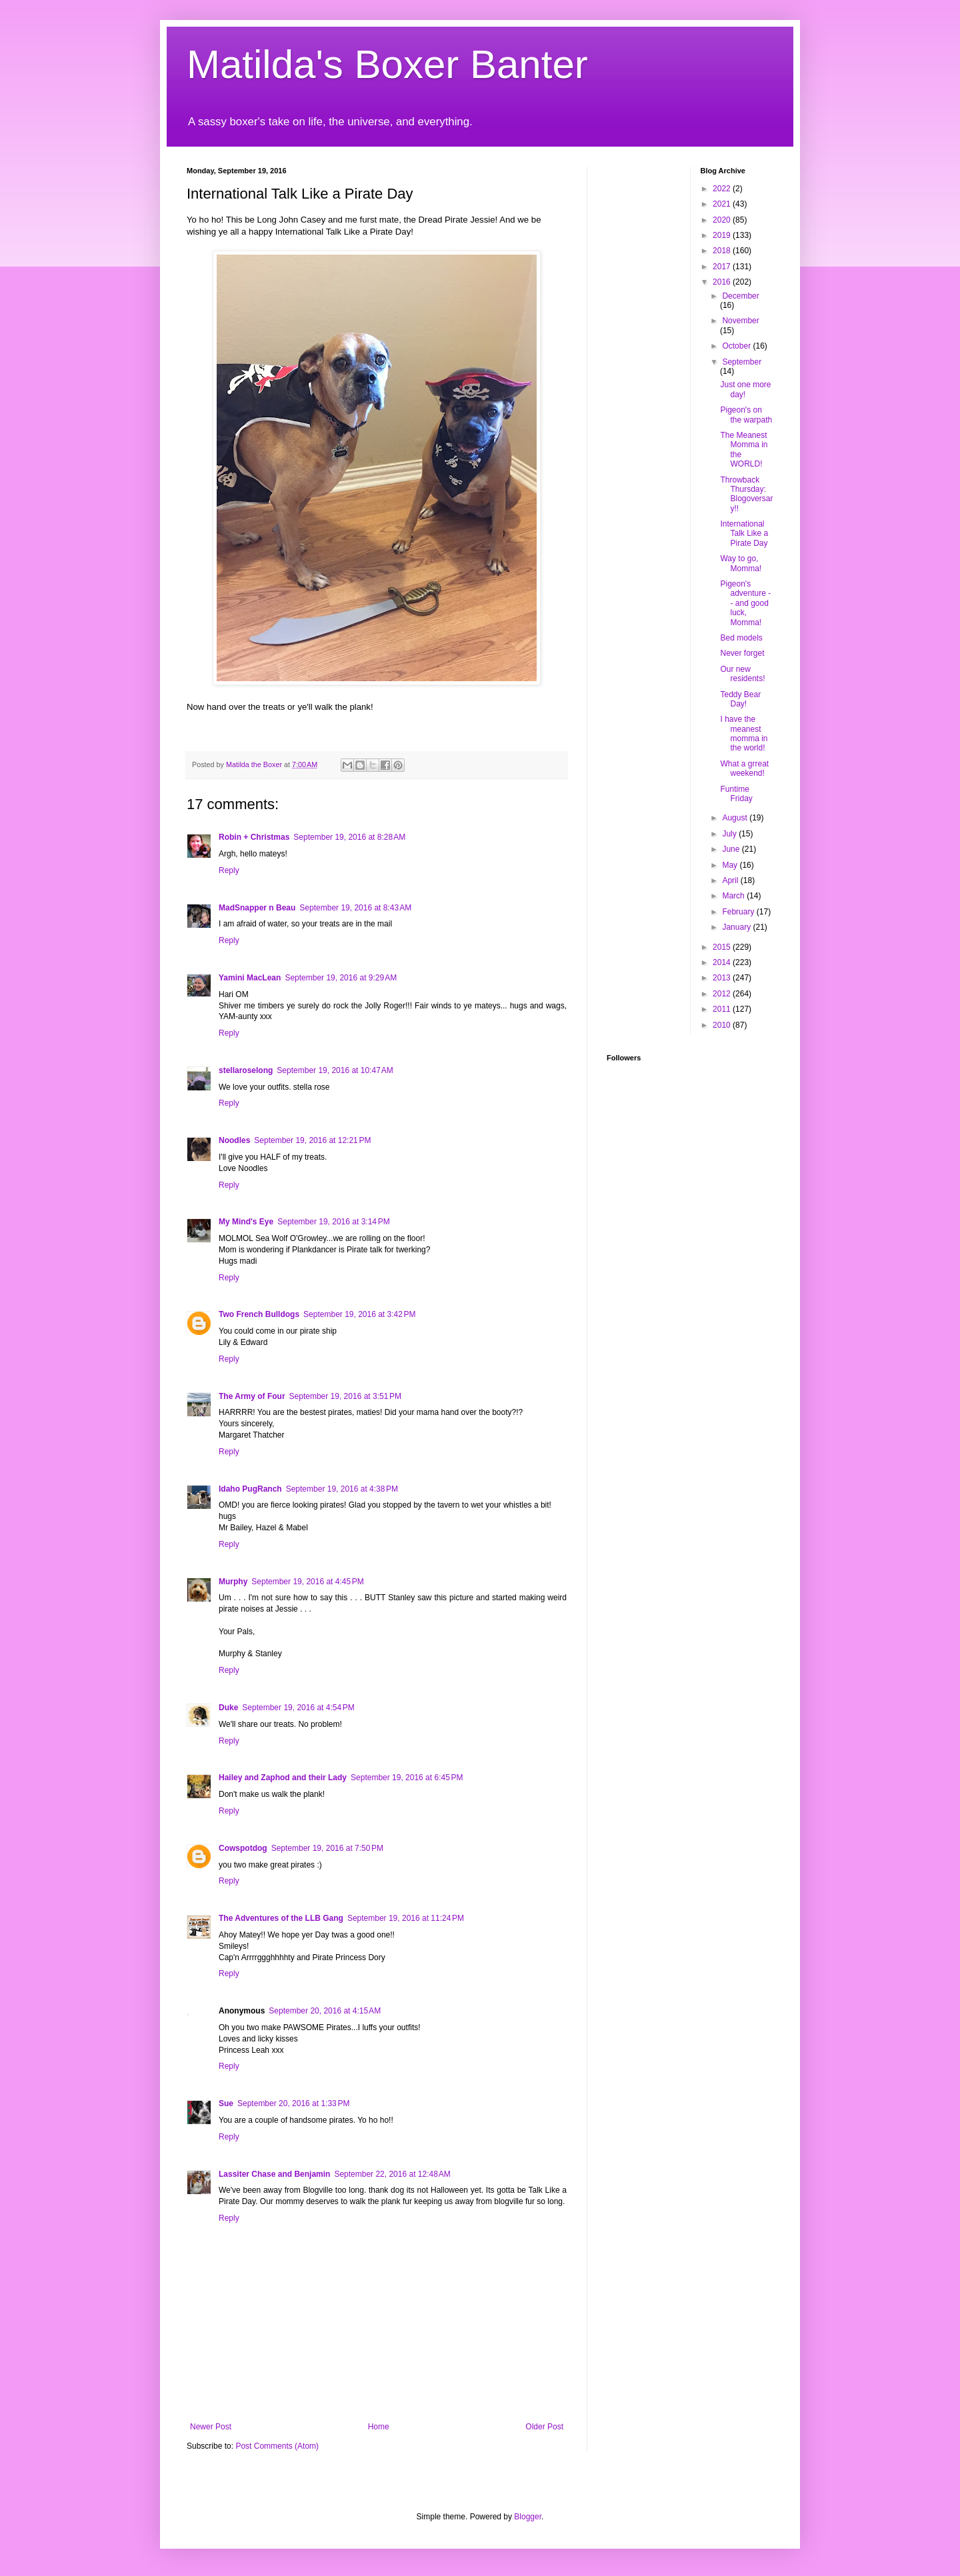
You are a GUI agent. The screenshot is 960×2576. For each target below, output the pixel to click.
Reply (229, 870)
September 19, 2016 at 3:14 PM (333, 1221)
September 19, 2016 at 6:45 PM (407, 1777)
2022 (723, 188)
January (737, 927)
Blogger (527, 2516)
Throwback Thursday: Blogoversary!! (746, 494)
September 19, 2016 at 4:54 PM (298, 1707)
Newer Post (210, 2426)
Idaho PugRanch (250, 1489)
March (734, 895)
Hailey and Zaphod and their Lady (283, 1777)
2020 (723, 220)
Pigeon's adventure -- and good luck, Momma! (745, 603)
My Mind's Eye (246, 1221)
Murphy (233, 1581)
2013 (723, 977)
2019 (723, 235)
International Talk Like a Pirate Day (744, 533)
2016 (723, 282)
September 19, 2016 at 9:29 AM (341, 977)
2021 (723, 204)
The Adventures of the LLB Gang (281, 1918)
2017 (723, 266)
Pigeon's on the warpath (746, 414)
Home (378, 2426)
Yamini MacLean (250, 977)
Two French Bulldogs (259, 1314)
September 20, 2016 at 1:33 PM (293, 2103)
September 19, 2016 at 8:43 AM (355, 907)
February (739, 911)
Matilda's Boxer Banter (387, 64)
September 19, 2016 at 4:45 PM (307, 1581)
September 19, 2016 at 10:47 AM (335, 1070)
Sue (226, 2103)
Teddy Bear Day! (740, 699)
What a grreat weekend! (744, 768)
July (730, 833)
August (735, 817)
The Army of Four (252, 1396)
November (740, 320)
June (731, 849)
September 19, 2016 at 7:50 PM (327, 1848)
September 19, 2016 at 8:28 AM (349, 837)
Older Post (544, 2426)
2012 (723, 993)
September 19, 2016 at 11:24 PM (405, 1918)
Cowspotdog (243, 1848)
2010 (723, 1025)
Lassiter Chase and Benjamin (274, 2174)
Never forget (742, 653)
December (740, 296)
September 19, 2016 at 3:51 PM (345, 1396)
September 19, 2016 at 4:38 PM (342, 1489)
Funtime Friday (736, 793)
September (741, 362)
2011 (723, 1009)
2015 (723, 947)
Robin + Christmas (254, 837)
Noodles (234, 1140)
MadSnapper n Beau (257, 907)
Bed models (741, 638)
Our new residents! (742, 673)
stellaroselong (246, 1070)
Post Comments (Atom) (277, 2446)
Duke (228, 1707)
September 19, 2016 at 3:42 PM (359, 1314)
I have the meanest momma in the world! (743, 733)
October (737, 346)
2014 (723, 962)
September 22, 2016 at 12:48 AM (392, 2174)
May (730, 865)
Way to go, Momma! (740, 563)
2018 (723, 250)
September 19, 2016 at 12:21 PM (312, 1140)
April (731, 880)
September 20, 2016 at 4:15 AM (325, 2010)
